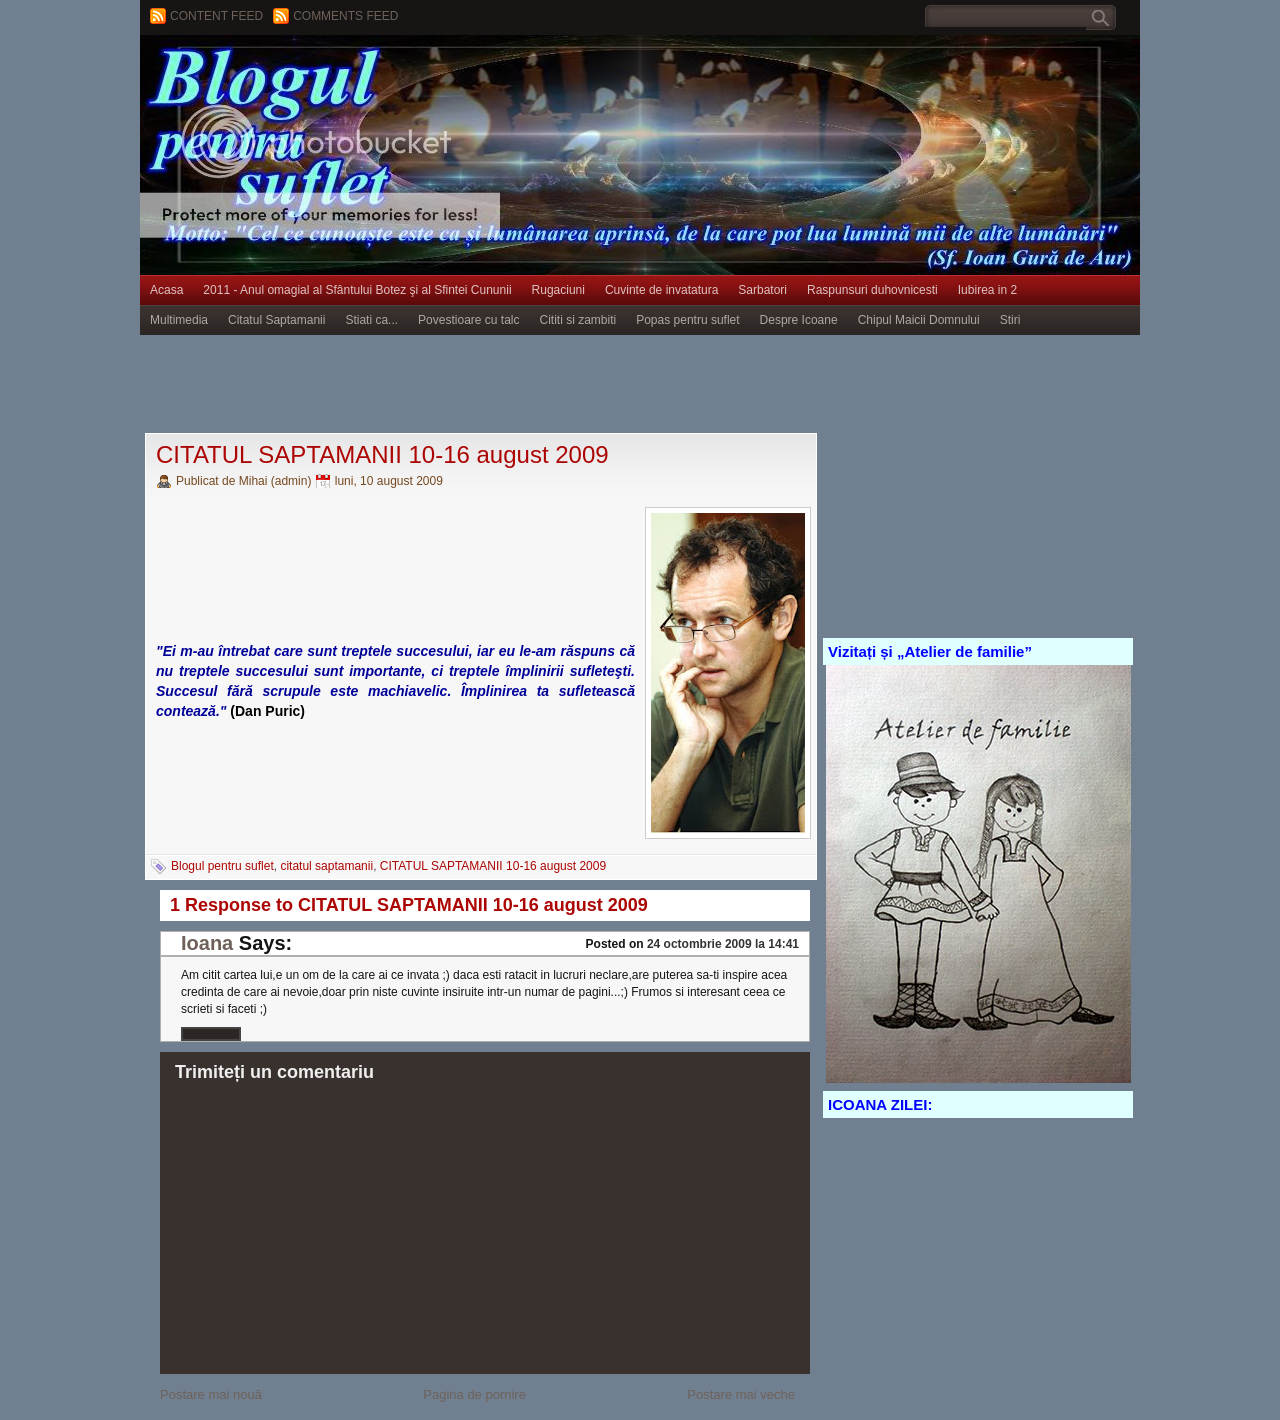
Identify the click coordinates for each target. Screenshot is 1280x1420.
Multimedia (179, 320)
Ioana (207, 943)
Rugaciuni (558, 290)
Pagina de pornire (474, 1394)
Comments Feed (345, 16)
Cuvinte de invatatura (661, 290)
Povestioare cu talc (468, 320)
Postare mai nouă (211, 1394)
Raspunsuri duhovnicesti (872, 290)
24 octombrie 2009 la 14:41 (723, 944)
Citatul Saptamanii (276, 320)
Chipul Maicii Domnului (919, 320)
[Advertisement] (504, 385)
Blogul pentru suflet (222, 866)
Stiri (1010, 320)
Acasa (166, 290)
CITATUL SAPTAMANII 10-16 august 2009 (382, 454)
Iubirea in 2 (987, 290)
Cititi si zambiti (578, 320)
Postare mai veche (741, 1394)
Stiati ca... (371, 320)
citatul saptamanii (326, 866)
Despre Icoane (799, 320)
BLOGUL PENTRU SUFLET (365, 75)
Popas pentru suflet (687, 320)
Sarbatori (762, 290)
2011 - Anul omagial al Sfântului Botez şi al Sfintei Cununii (357, 290)
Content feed (216, 16)
